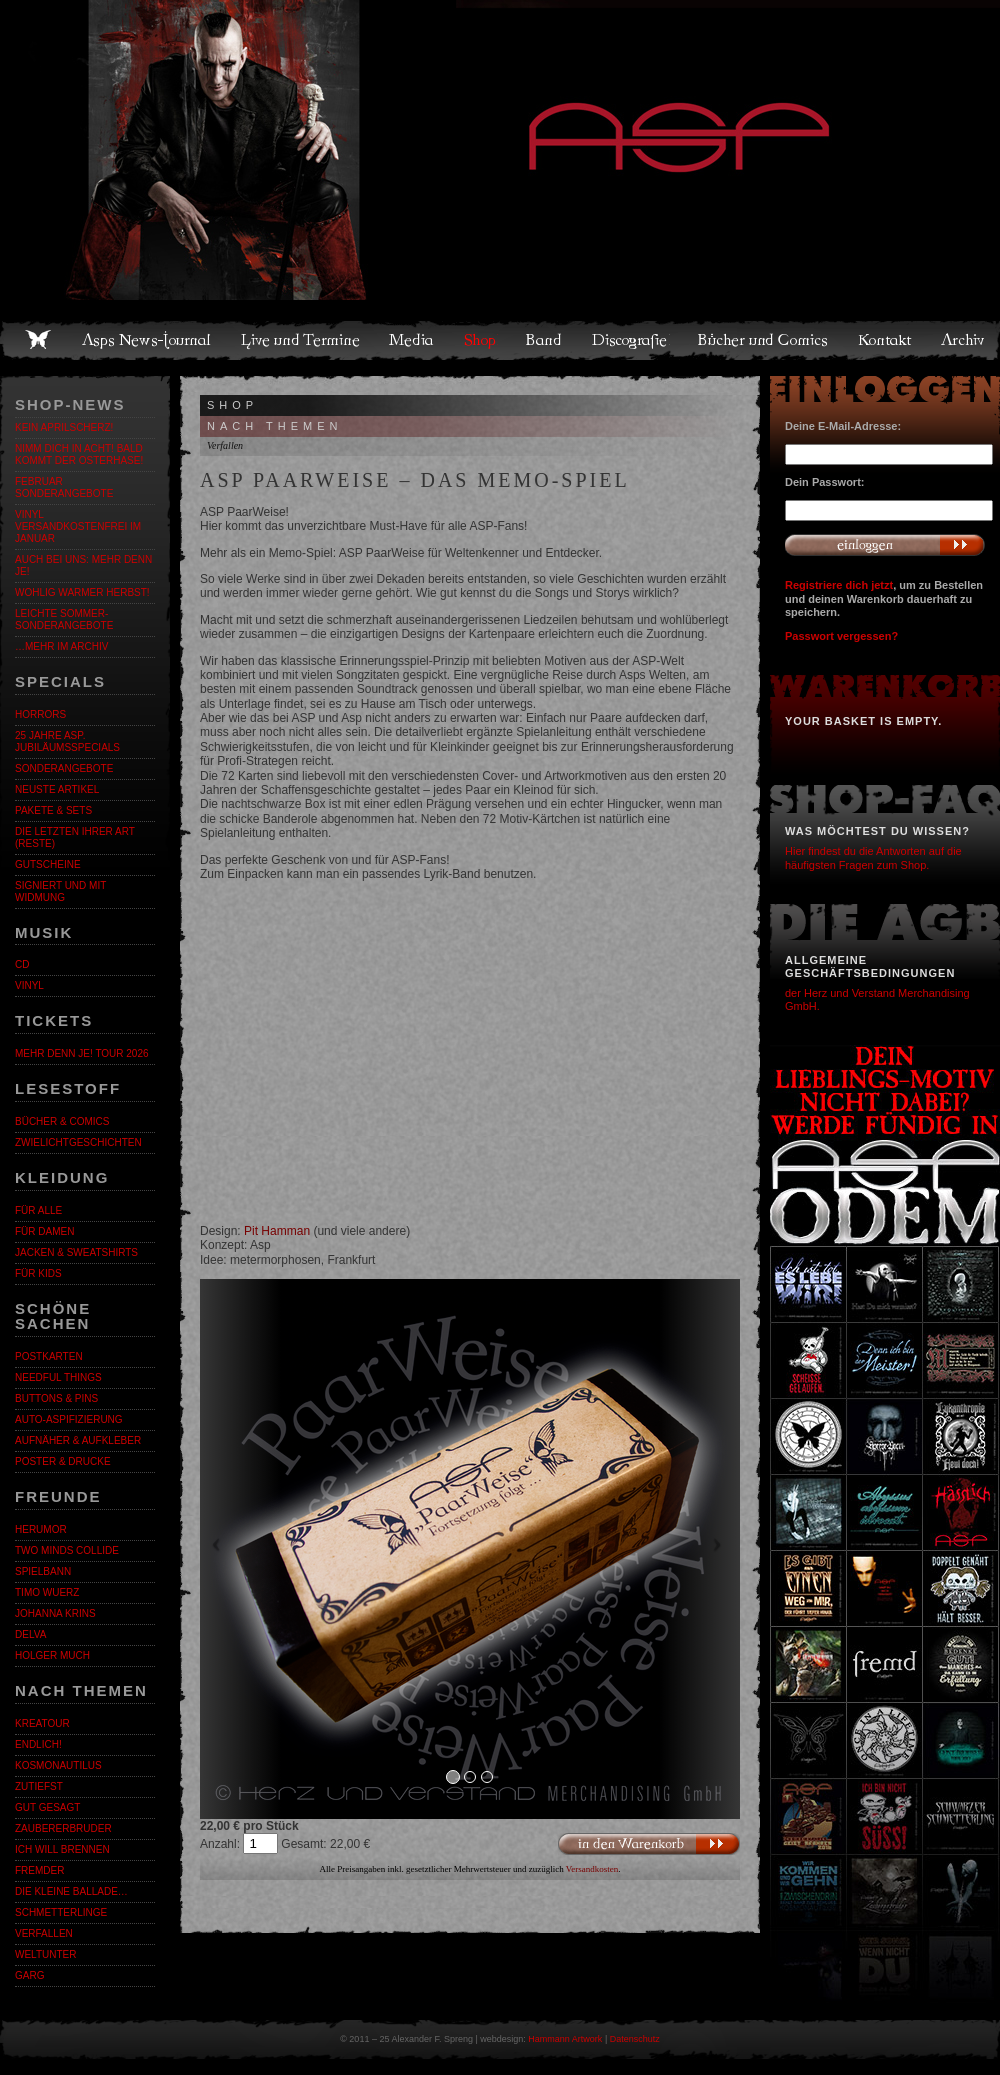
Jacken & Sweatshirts (76, 1252)
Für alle (38, 1210)
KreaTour (42, 1723)
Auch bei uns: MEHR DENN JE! (83, 565)
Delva (30, 1634)
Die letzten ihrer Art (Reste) (75, 837)
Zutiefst (39, 1786)
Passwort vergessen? (841, 636)
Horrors (40, 714)
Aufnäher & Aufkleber (78, 1440)
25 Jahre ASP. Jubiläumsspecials (67, 741)
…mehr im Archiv (61, 646)
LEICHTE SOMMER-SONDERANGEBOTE (64, 619)
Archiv (964, 340)
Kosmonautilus (58, 1765)
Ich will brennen (62, 1849)
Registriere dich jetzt (839, 585)
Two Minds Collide (67, 1550)
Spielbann (43, 1571)
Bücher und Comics (764, 340)
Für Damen (44, 1231)
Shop (481, 340)
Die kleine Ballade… (71, 1891)
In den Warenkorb (648, 1844)
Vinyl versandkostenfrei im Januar (78, 526)
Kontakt (885, 340)
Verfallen (44, 1933)
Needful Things (58, 1377)
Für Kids (38, 1273)
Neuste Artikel (57, 789)
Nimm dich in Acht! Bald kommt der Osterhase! (79, 454)
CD (22, 964)
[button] (240, 1549)
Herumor (41, 1529)
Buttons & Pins (56, 1398)
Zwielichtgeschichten (78, 1142)
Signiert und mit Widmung (60, 891)
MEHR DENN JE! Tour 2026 (82, 1053)
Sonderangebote (64, 768)
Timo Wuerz (47, 1592)
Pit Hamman (277, 1231)
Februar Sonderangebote (64, 487)
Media (412, 340)
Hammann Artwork (565, 2039)
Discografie (631, 340)
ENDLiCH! (38, 1744)
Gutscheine (48, 864)
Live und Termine (301, 340)
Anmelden (885, 545)
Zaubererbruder (63, 1828)
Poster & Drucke (63, 1461)
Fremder (39, 1870)
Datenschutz (635, 2039)
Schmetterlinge (61, 1912)
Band (545, 340)
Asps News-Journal (147, 340)
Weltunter (45, 1954)
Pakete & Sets (53, 810)
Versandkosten (592, 1869)
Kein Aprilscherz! (64, 427)
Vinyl (29, 985)
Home (38, 340)
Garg (29, 1975)
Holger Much (52, 1655)
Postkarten (49, 1356)
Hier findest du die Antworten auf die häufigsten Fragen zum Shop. (873, 857)
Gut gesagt (47, 1807)
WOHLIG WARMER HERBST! (82, 592)
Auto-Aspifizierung (69, 1419)
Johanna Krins (55, 1613)
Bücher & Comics (62, 1121)
